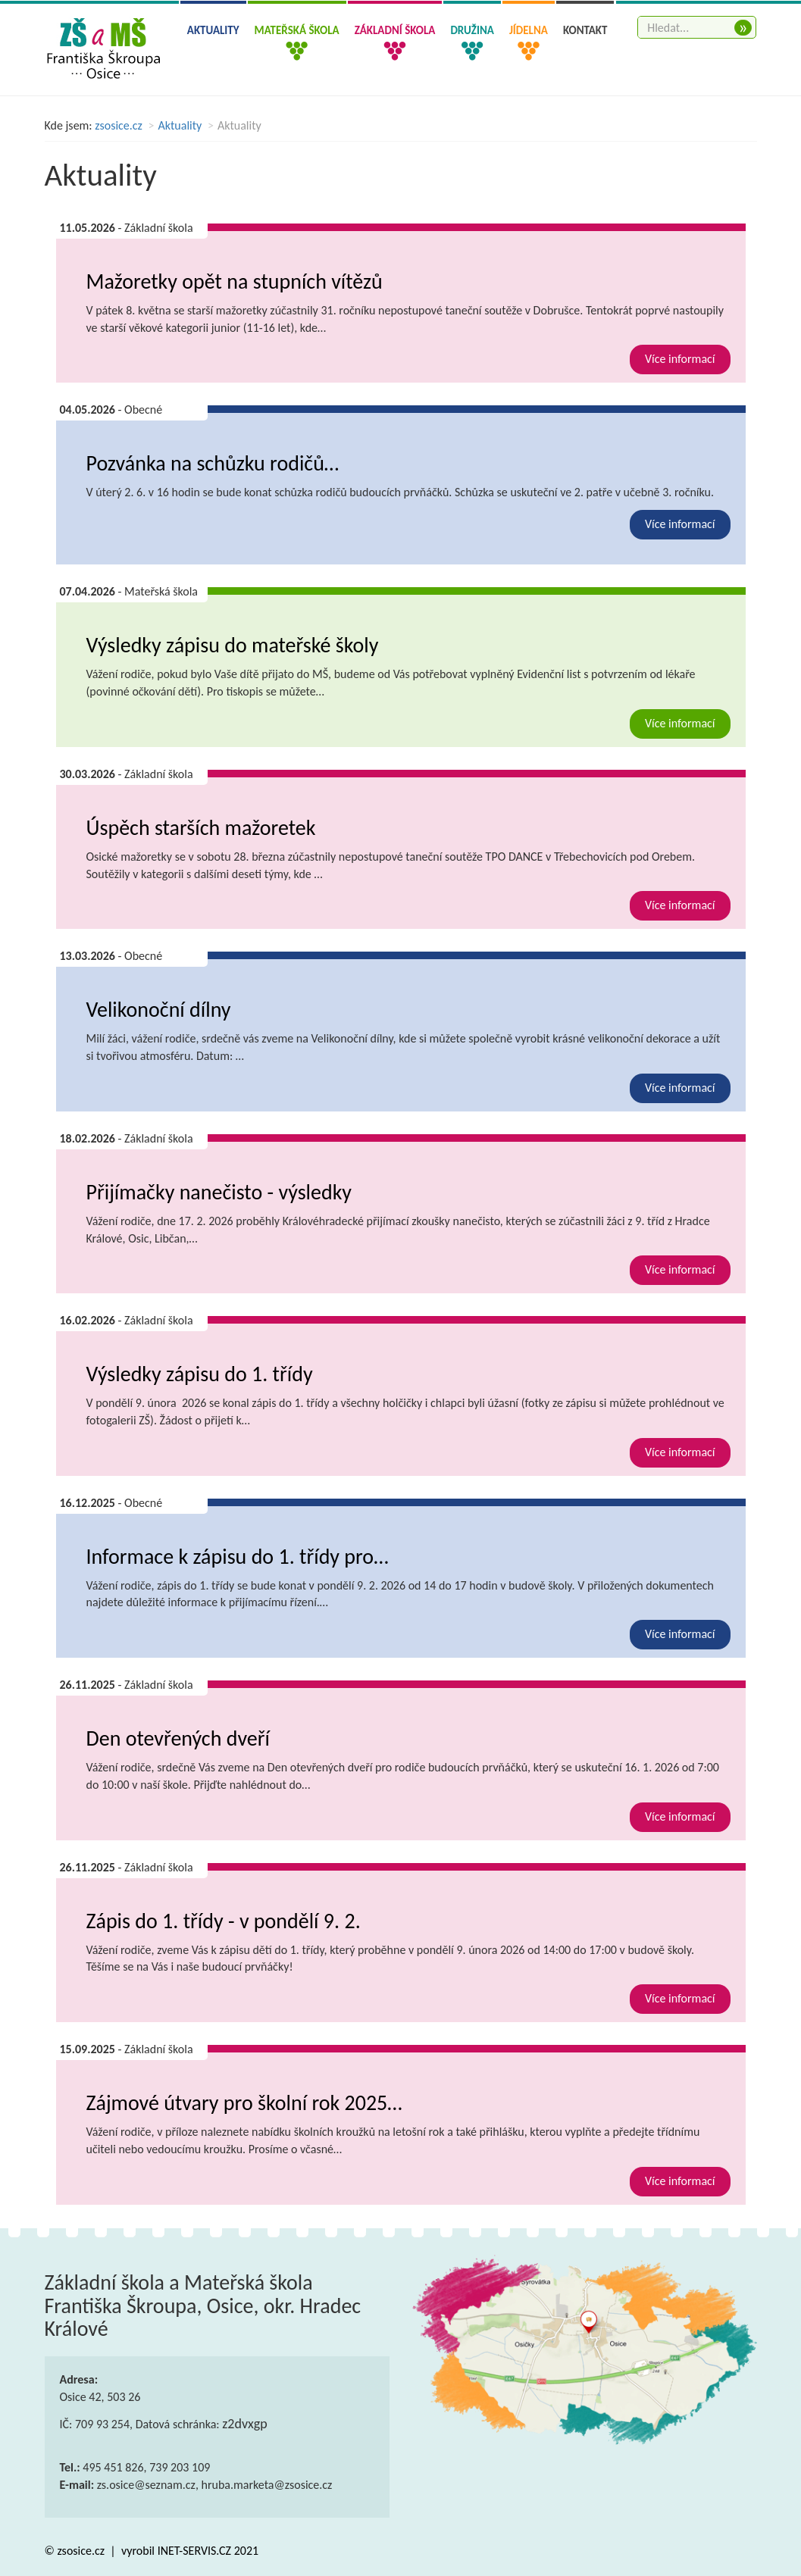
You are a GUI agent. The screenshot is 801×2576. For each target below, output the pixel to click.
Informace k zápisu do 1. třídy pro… (237, 1556)
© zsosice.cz (76, 2550)
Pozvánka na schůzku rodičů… (212, 463)
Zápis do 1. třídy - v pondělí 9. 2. (223, 1921)
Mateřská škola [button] (297, 30)
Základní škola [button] (395, 30)
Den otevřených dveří (178, 1738)
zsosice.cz (118, 125)
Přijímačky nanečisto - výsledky (219, 1192)
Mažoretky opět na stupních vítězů (234, 281)
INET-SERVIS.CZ (194, 2550)
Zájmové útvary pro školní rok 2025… (244, 2103)
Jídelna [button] (528, 30)
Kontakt (585, 30)
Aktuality (213, 30)
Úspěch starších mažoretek (201, 827)
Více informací (680, 359)
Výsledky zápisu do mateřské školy (232, 645)
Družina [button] (471, 30)
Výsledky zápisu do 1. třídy (199, 1374)
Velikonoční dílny (158, 1009)
